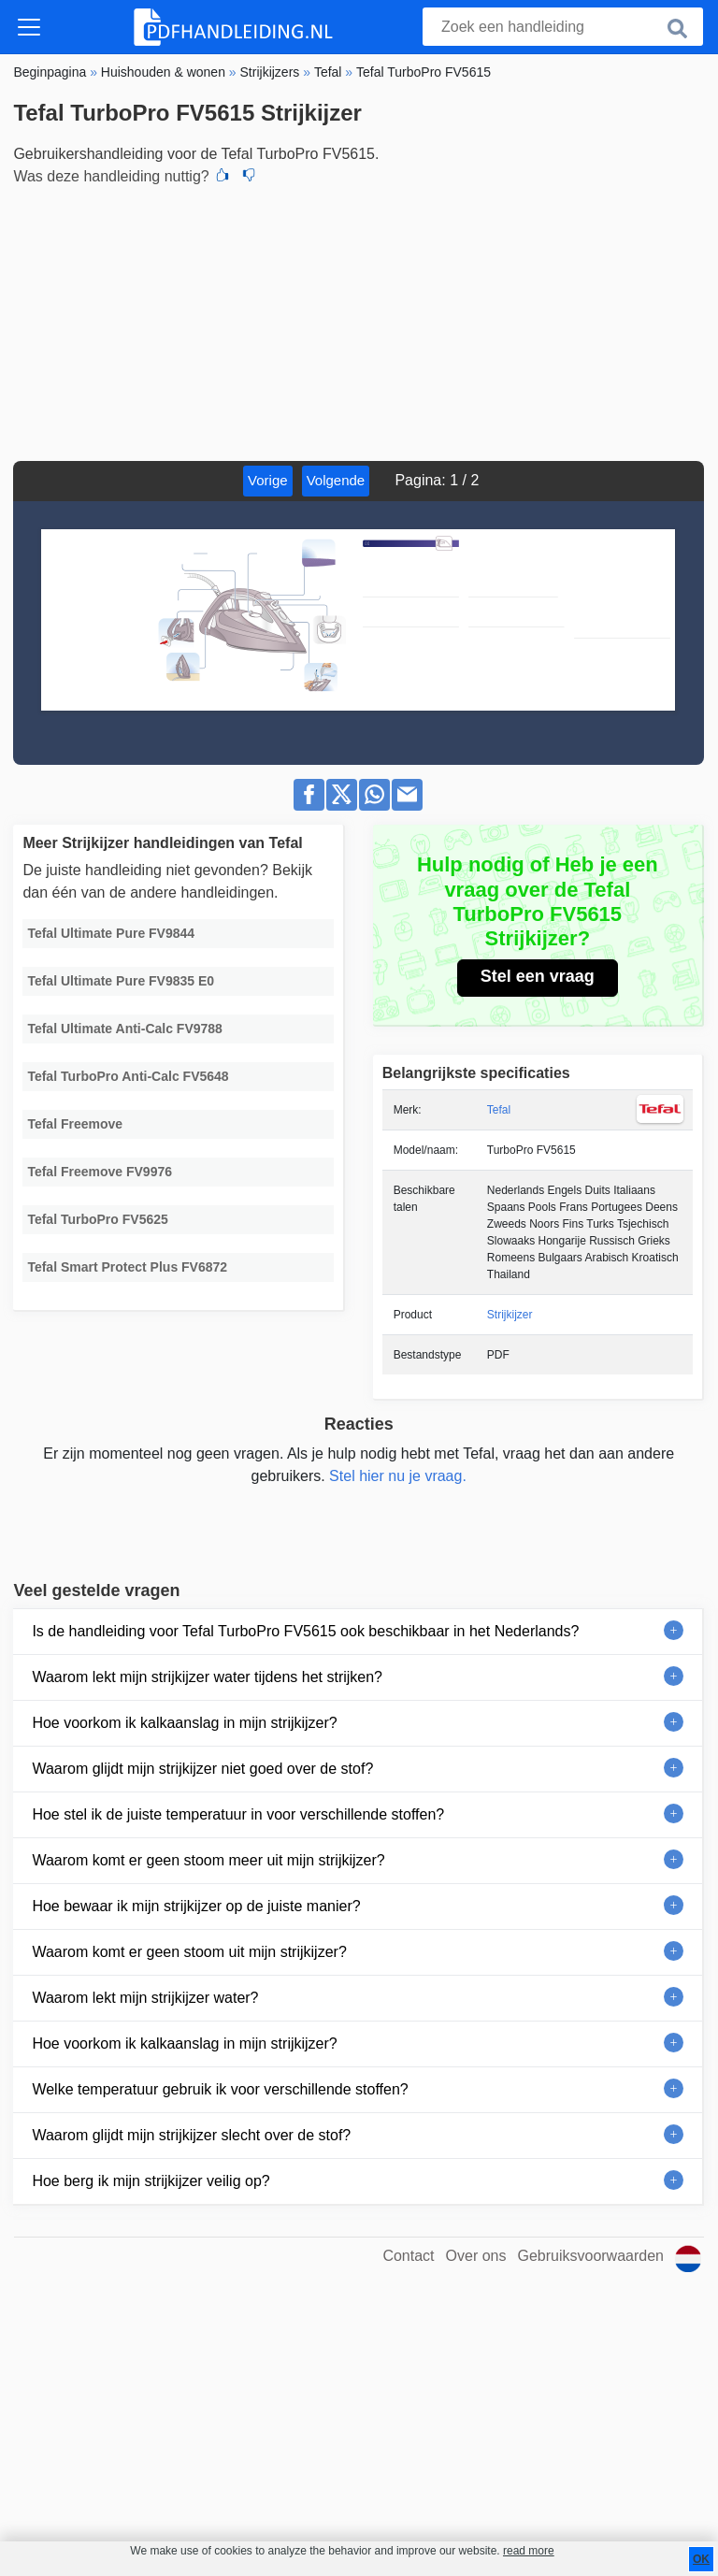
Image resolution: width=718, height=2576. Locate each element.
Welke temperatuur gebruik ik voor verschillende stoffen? (220, 2089)
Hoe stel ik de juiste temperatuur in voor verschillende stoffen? (238, 1814)
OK (701, 2559)
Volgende (336, 480)
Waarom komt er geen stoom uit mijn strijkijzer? (189, 1952)
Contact (408, 2256)
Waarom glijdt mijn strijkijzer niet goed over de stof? (202, 1769)
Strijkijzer (510, 1314)
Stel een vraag (538, 976)
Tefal (498, 1109)
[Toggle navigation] (29, 27)
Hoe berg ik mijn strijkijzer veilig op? (150, 2181)
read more (528, 2550)
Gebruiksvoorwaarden (590, 2256)
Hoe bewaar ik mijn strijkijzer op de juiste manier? (196, 1906)
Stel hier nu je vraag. (398, 1476)
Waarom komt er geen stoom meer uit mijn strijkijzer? (208, 1860)
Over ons (476, 2256)
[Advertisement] (358, 321)
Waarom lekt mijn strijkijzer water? (145, 1998)
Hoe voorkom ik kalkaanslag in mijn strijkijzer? (184, 1723)
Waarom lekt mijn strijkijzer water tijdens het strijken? (207, 1677)
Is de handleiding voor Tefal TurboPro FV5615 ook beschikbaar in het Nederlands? (305, 1631)
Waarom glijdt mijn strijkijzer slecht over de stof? (191, 2135)
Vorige (268, 480)
